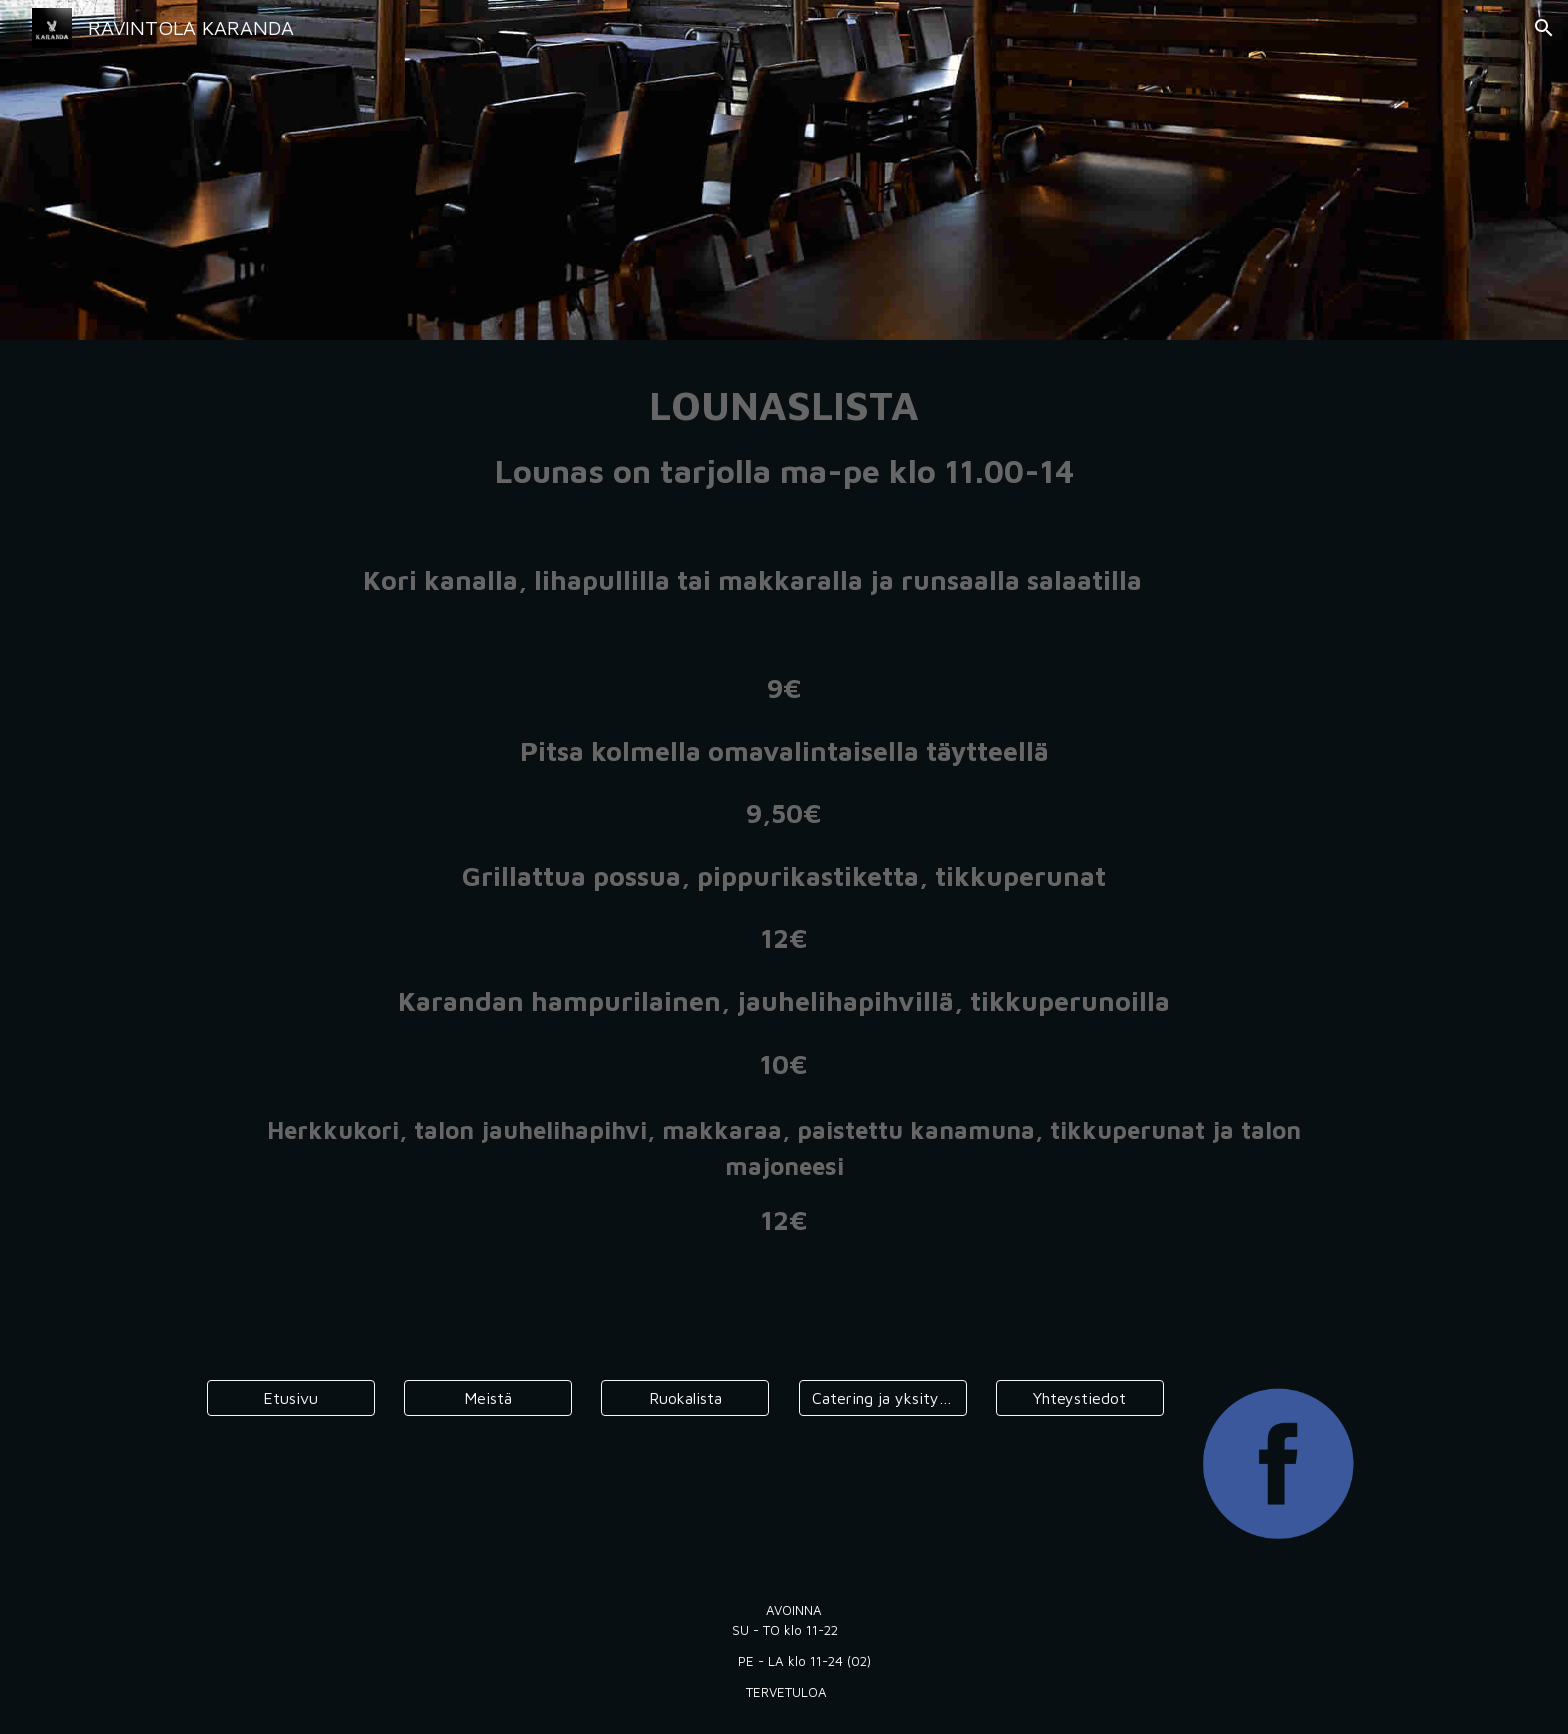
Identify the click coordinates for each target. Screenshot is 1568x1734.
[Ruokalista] (685, 1398)
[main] (784, 815)
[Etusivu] (291, 1398)
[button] (1544, 28)
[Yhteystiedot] (1080, 1398)
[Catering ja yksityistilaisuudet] (883, 1398)
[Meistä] (488, 1398)
